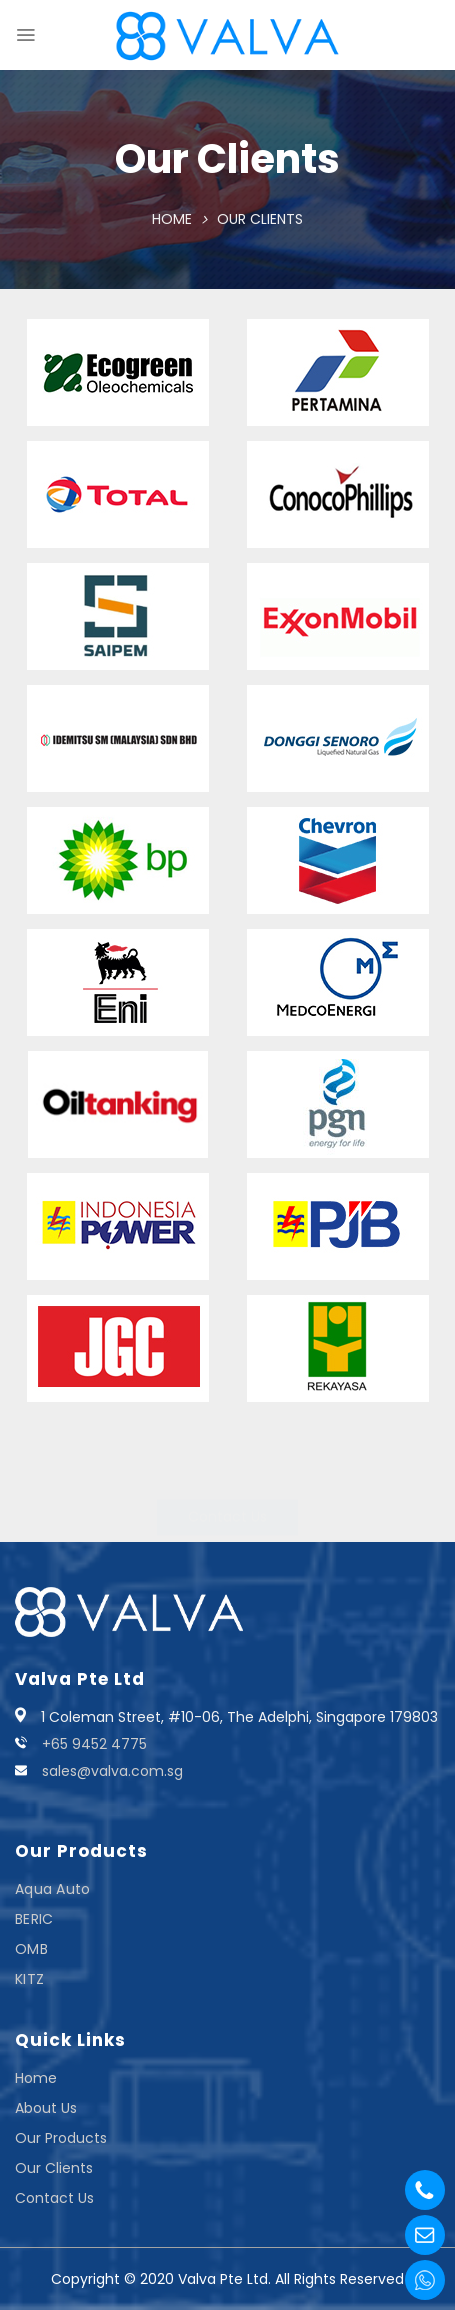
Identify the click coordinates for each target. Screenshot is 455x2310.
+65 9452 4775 (94, 1744)
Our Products (61, 2138)
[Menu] (25, 35)
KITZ (29, 1979)
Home (172, 219)
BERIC (34, 1919)
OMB (31, 1949)
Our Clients (54, 2168)
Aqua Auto (53, 1889)
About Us (46, 2108)
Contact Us (54, 2198)
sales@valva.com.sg (112, 1771)
